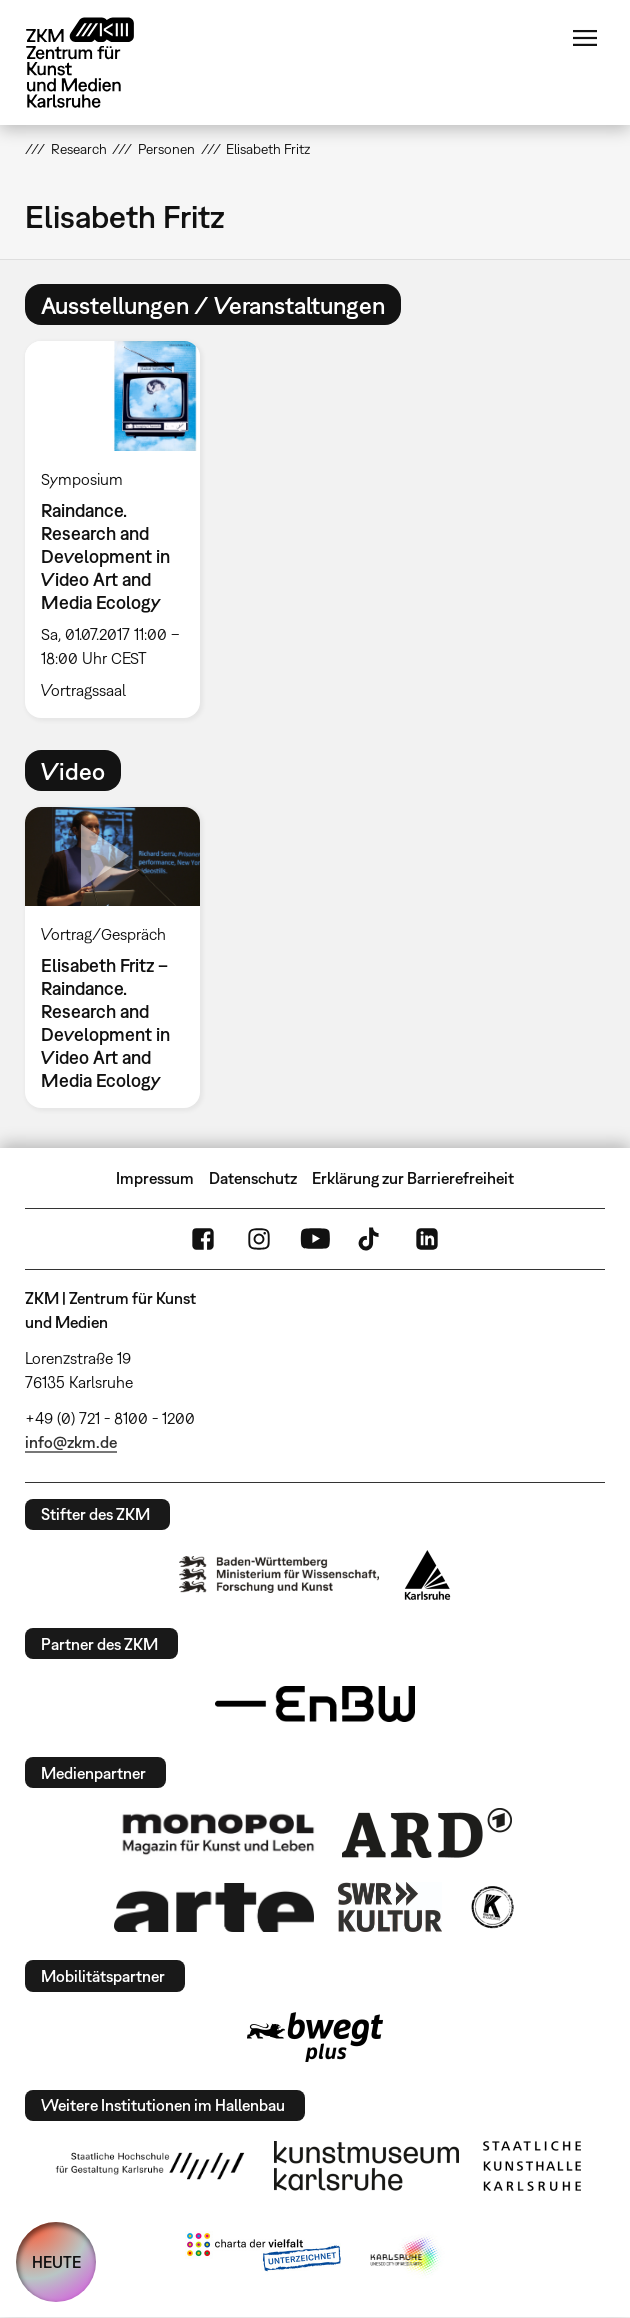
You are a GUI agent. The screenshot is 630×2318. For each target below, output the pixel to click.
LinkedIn (427, 1239)
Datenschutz (253, 1178)
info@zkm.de (71, 1442)
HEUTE (56, 2262)
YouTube (315, 1239)
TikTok (371, 1239)
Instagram (259, 1239)
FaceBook (203, 1239)
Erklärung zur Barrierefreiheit (413, 1178)
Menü (585, 38)
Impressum (155, 1178)
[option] (120, 529)
